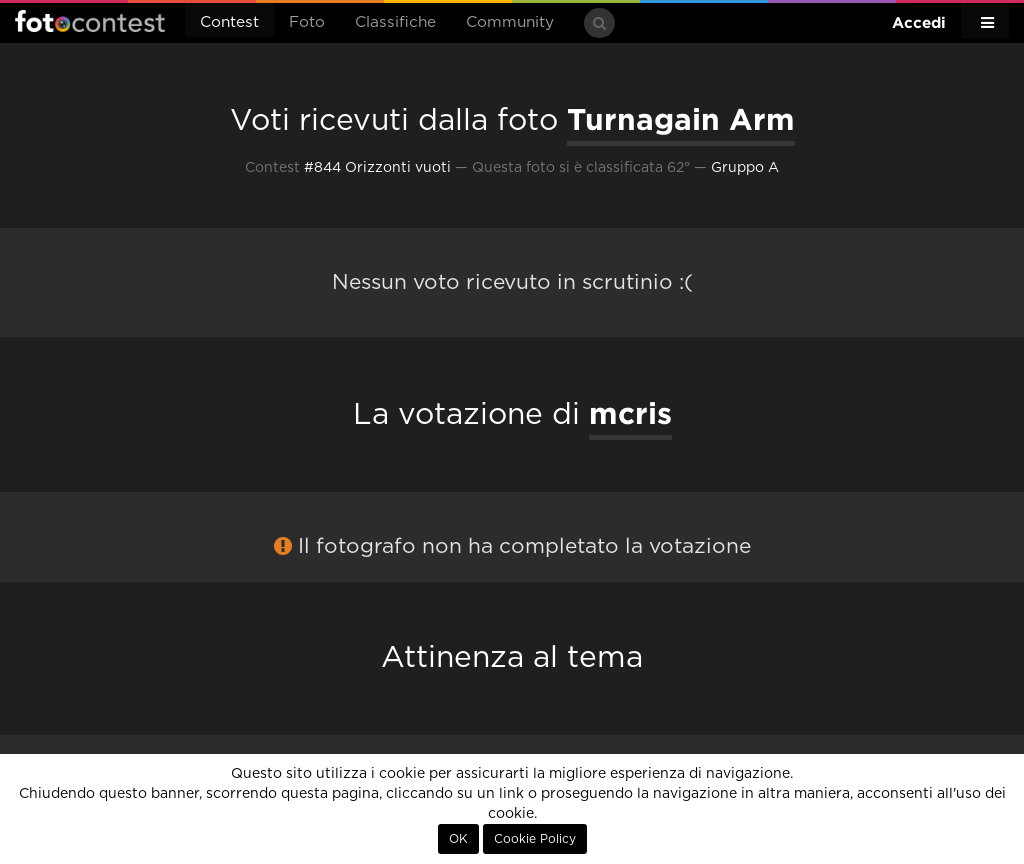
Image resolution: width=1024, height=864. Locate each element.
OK (458, 839)
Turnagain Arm (681, 119)
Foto (307, 22)
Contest (229, 22)
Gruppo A (745, 168)
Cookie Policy (535, 839)
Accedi (919, 22)
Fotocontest (90, 21)
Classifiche (395, 22)
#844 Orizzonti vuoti (377, 168)
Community (510, 22)
